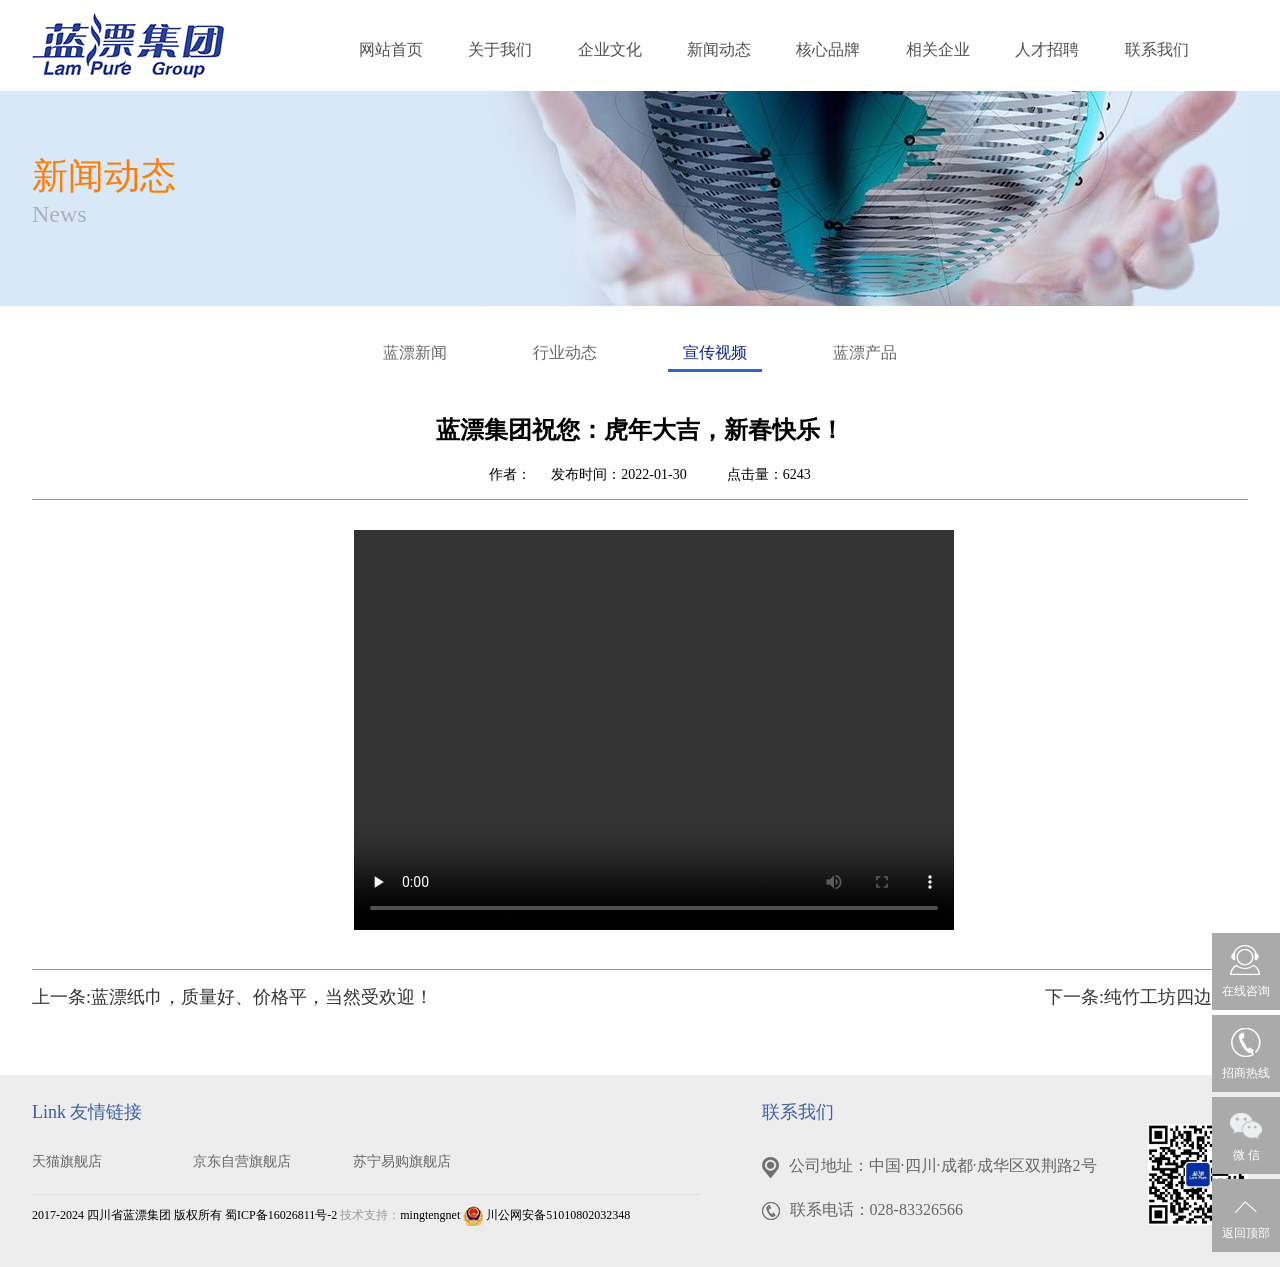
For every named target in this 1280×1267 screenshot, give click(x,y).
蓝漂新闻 (415, 352)
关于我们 (500, 49)
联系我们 (1157, 49)
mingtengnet (430, 1215)
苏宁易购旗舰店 (402, 1161)
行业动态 (565, 352)
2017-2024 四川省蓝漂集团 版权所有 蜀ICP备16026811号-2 (184, 1215)
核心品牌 (828, 49)
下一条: (1146, 997)
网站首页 (391, 49)
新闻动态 (719, 49)
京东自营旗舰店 (242, 1161)
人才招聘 (1047, 49)
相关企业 (938, 49)
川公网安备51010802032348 (546, 1215)
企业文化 (610, 49)
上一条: (232, 997)
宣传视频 (715, 358)
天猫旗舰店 (67, 1161)
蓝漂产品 (865, 352)
